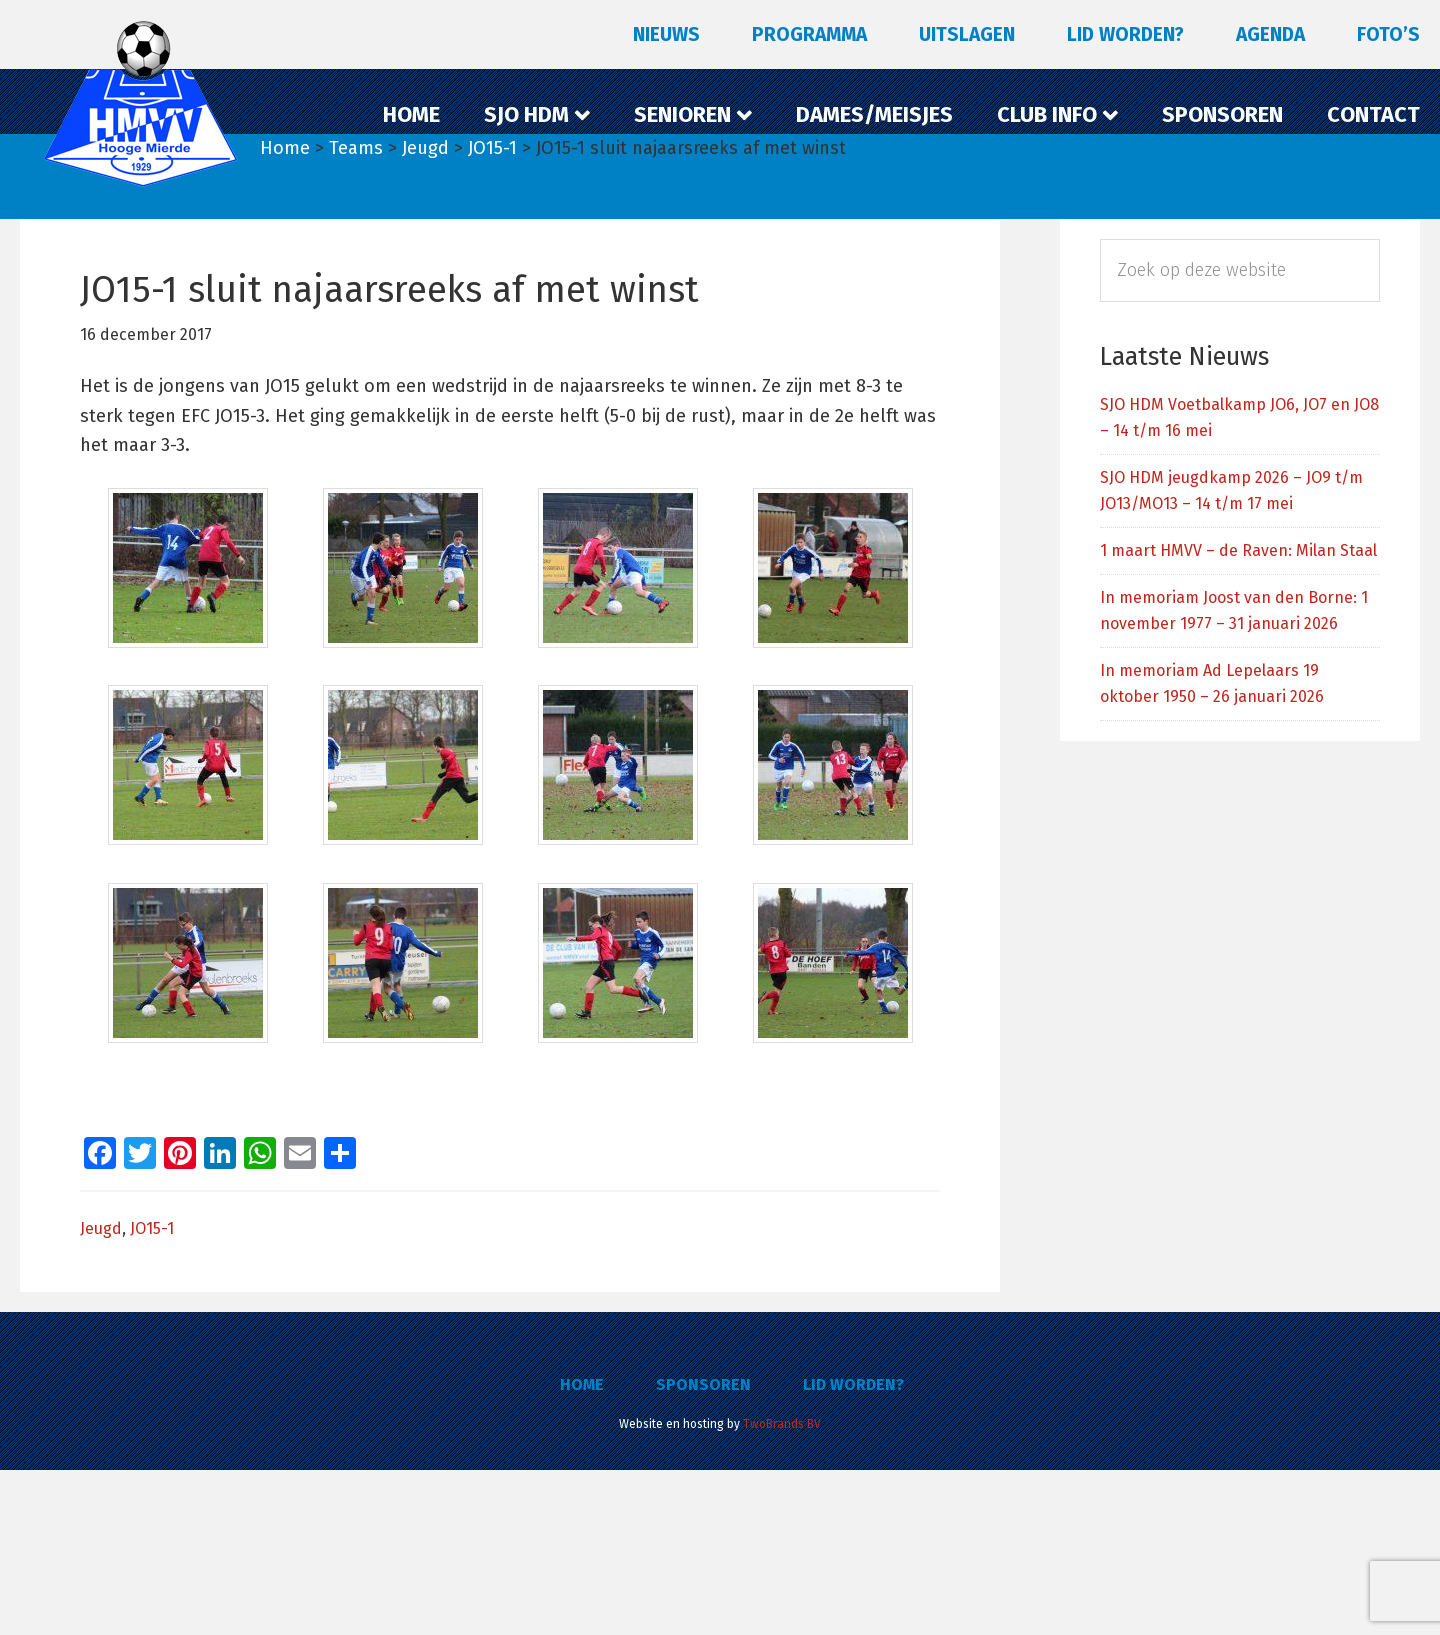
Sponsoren (703, 1549)
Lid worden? (853, 1549)
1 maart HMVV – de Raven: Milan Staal (1238, 550)
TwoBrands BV (782, 1589)
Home (582, 1549)
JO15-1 (152, 1393)
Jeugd (101, 1393)
